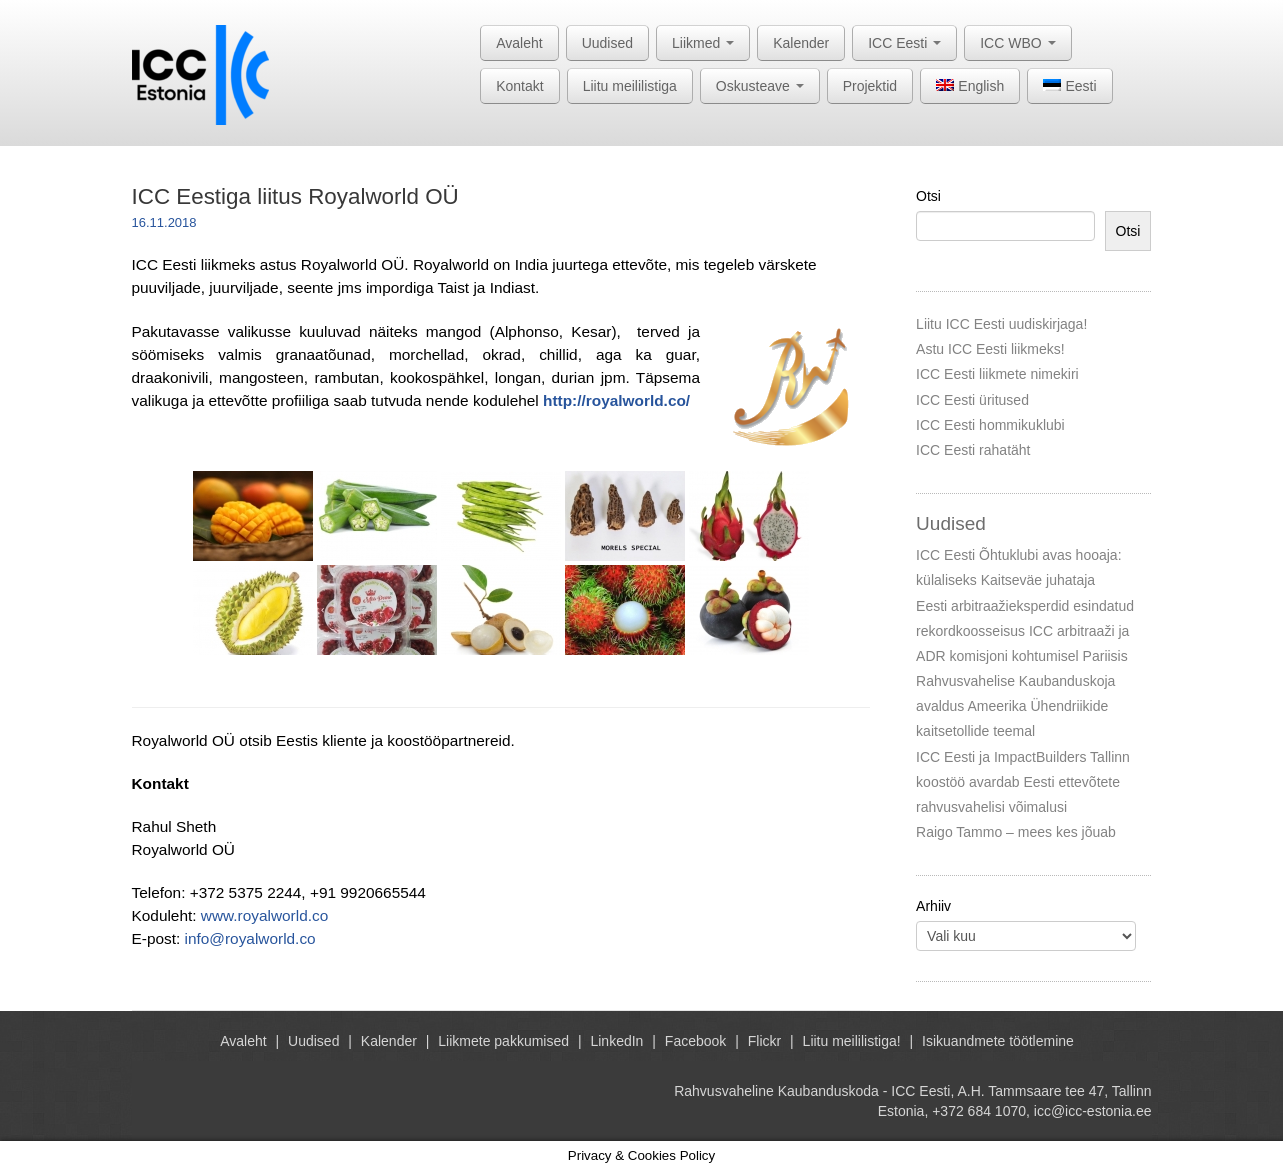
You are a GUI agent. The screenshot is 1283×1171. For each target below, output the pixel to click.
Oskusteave (760, 86)
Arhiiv (933, 906)
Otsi (928, 196)
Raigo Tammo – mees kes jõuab (1016, 832)
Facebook (695, 1041)
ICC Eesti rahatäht (973, 450)
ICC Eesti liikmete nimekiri (997, 374)
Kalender (801, 43)
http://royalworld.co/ (616, 400)
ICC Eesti (904, 43)
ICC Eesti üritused (972, 400)
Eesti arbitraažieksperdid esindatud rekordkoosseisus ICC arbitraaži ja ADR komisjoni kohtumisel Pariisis (1025, 631)
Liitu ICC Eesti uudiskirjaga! (1001, 324)
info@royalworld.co (250, 938)
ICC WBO (1017, 43)
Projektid (870, 86)
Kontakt (519, 86)
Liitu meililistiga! (852, 1041)
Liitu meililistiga (630, 86)
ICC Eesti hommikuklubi (990, 425)
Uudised (607, 43)
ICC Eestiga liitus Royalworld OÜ (295, 196)
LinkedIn (616, 1041)
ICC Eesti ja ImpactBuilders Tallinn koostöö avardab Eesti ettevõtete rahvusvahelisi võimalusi (1023, 782)
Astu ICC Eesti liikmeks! (990, 349)
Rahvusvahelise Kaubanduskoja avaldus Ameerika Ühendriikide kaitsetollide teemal (1015, 706)
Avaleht (519, 43)
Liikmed (703, 43)
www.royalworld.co (264, 915)
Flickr (764, 1041)
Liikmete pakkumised (503, 1041)
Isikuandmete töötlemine (998, 1041)
